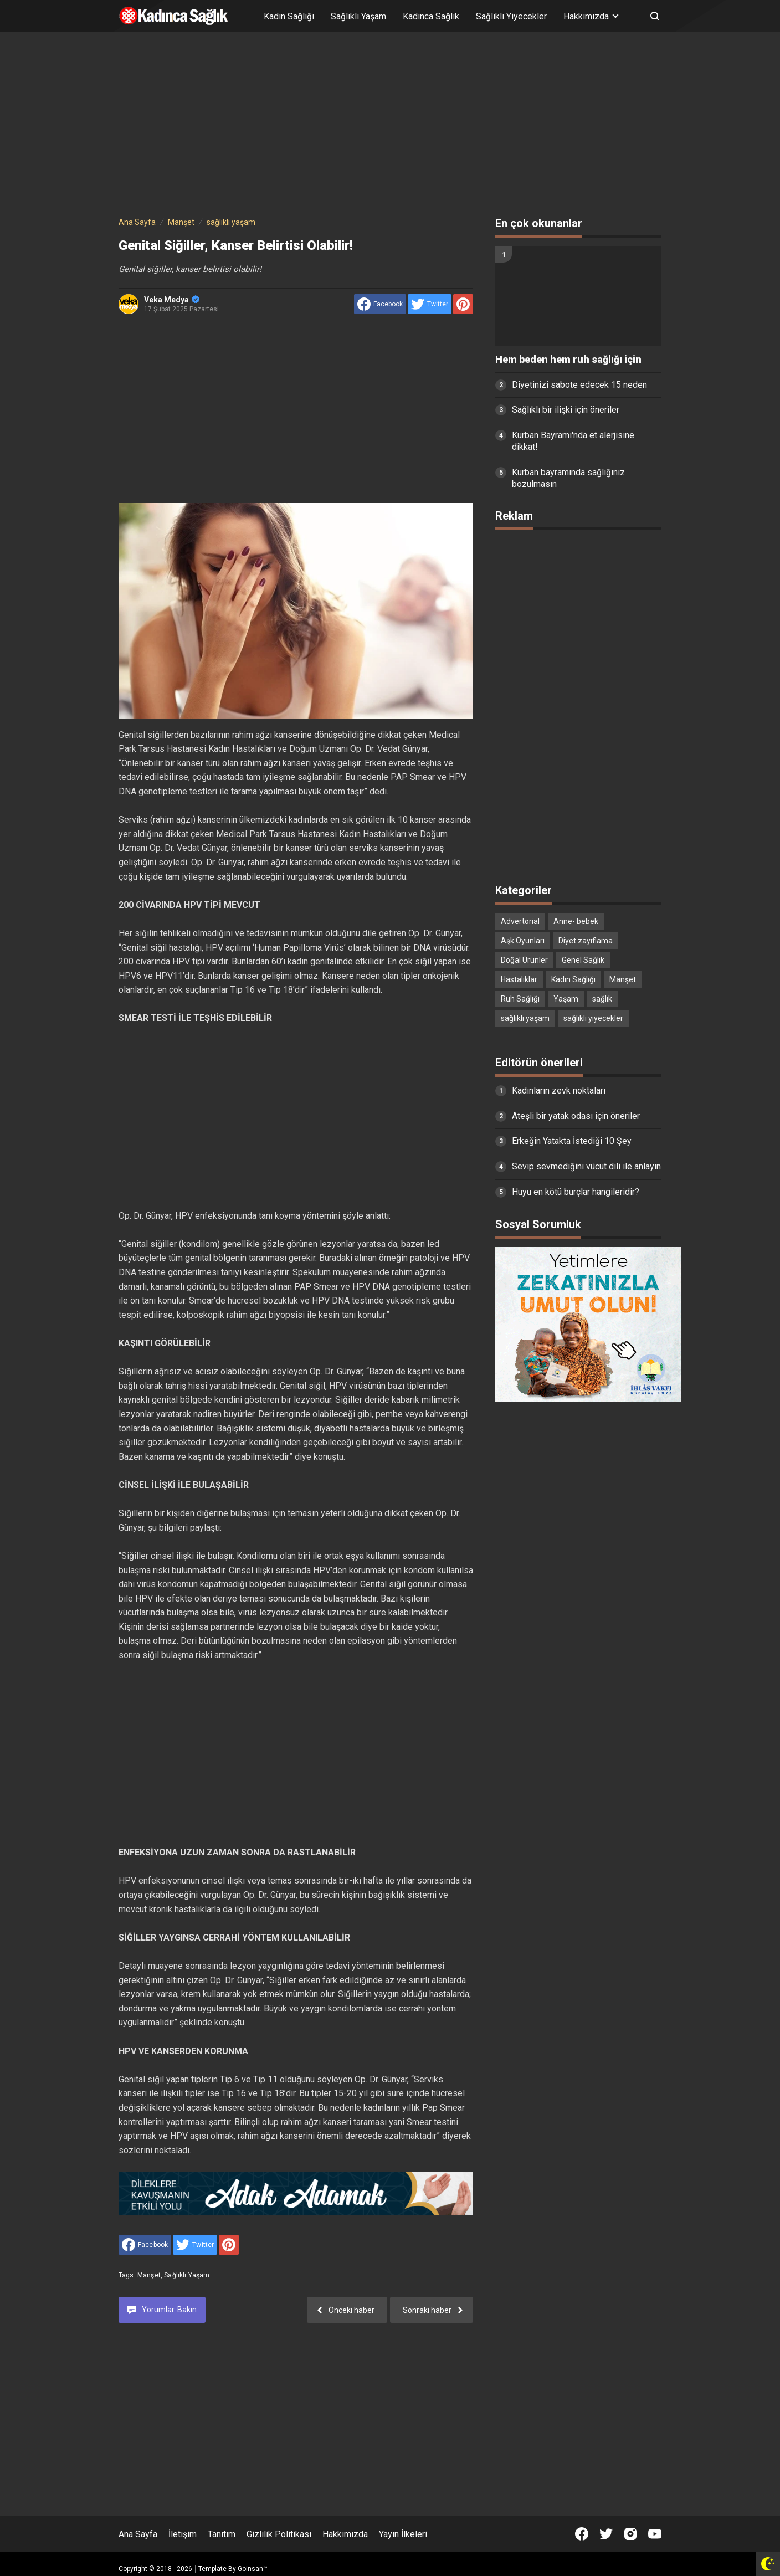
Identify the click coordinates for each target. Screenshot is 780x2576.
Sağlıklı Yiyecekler (511, 16)
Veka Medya (171, 299)
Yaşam (565, 998)
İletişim (182, 2534)
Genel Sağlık (583, 960)
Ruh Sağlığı (520, 998)
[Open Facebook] (581, 2534)
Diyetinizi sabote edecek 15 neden (579, 384)
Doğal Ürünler (524, 960)
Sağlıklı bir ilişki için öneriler (565, 409)
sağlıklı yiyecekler (593, 1018)
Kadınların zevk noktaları (558, 1090)
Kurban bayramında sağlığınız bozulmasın (568, 478)
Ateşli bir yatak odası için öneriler (576, 1116)
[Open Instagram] (630, 2534)
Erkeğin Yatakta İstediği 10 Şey (572, 1141)
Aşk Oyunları (523, 940)
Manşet (149, 2275)
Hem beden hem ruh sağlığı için (568, 359)
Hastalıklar (519, 979)
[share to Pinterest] (463, 304)
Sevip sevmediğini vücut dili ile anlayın (586, 1166)
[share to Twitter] (429, 304)
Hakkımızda (345, 2534)
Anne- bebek (575, 921)
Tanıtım (221, 2534)
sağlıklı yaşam (186, 2275)
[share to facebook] (380, 304)
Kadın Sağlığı (289, 16)
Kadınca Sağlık (431, 16)
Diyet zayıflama (585, 940)
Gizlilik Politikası (279, 2534)
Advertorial (520, 921)
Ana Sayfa (138, 2534)
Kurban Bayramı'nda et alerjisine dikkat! (573, 441)
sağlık (602, 998)
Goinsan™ (253, 2569)
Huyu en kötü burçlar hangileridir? (575, 1192)
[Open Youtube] (654, 2534)
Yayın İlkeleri (403, 2534)
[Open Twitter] (606, 2534)
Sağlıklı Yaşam (358, 16)
